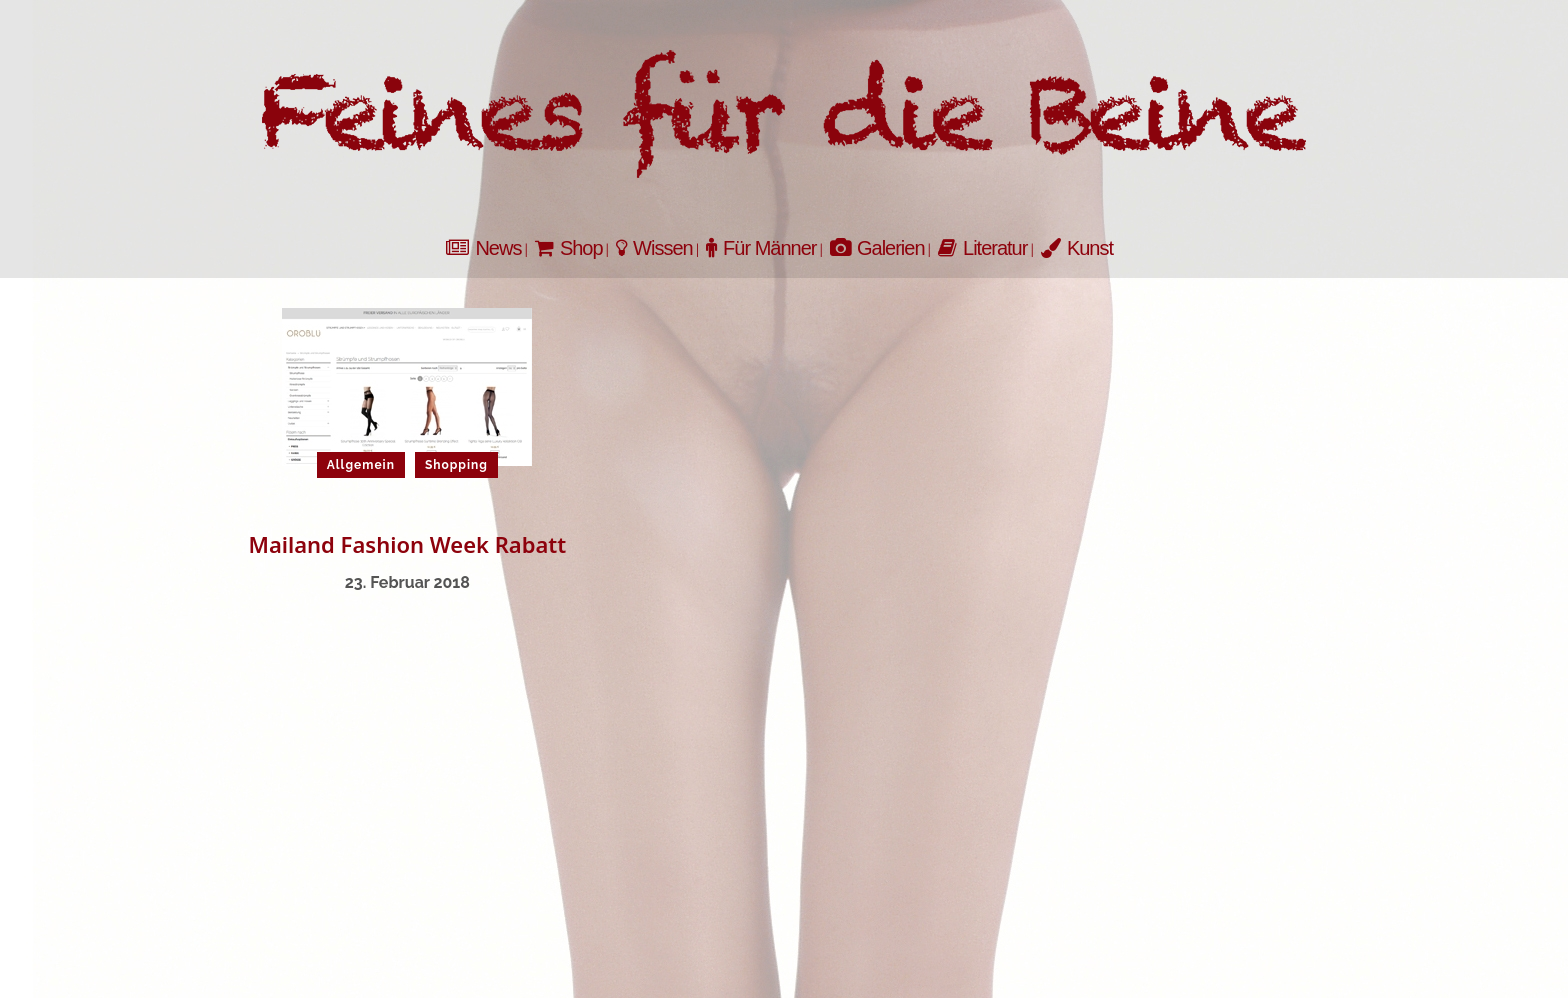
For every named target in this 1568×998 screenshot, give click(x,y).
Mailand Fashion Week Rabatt (407, 544)
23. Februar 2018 (407, 582)
